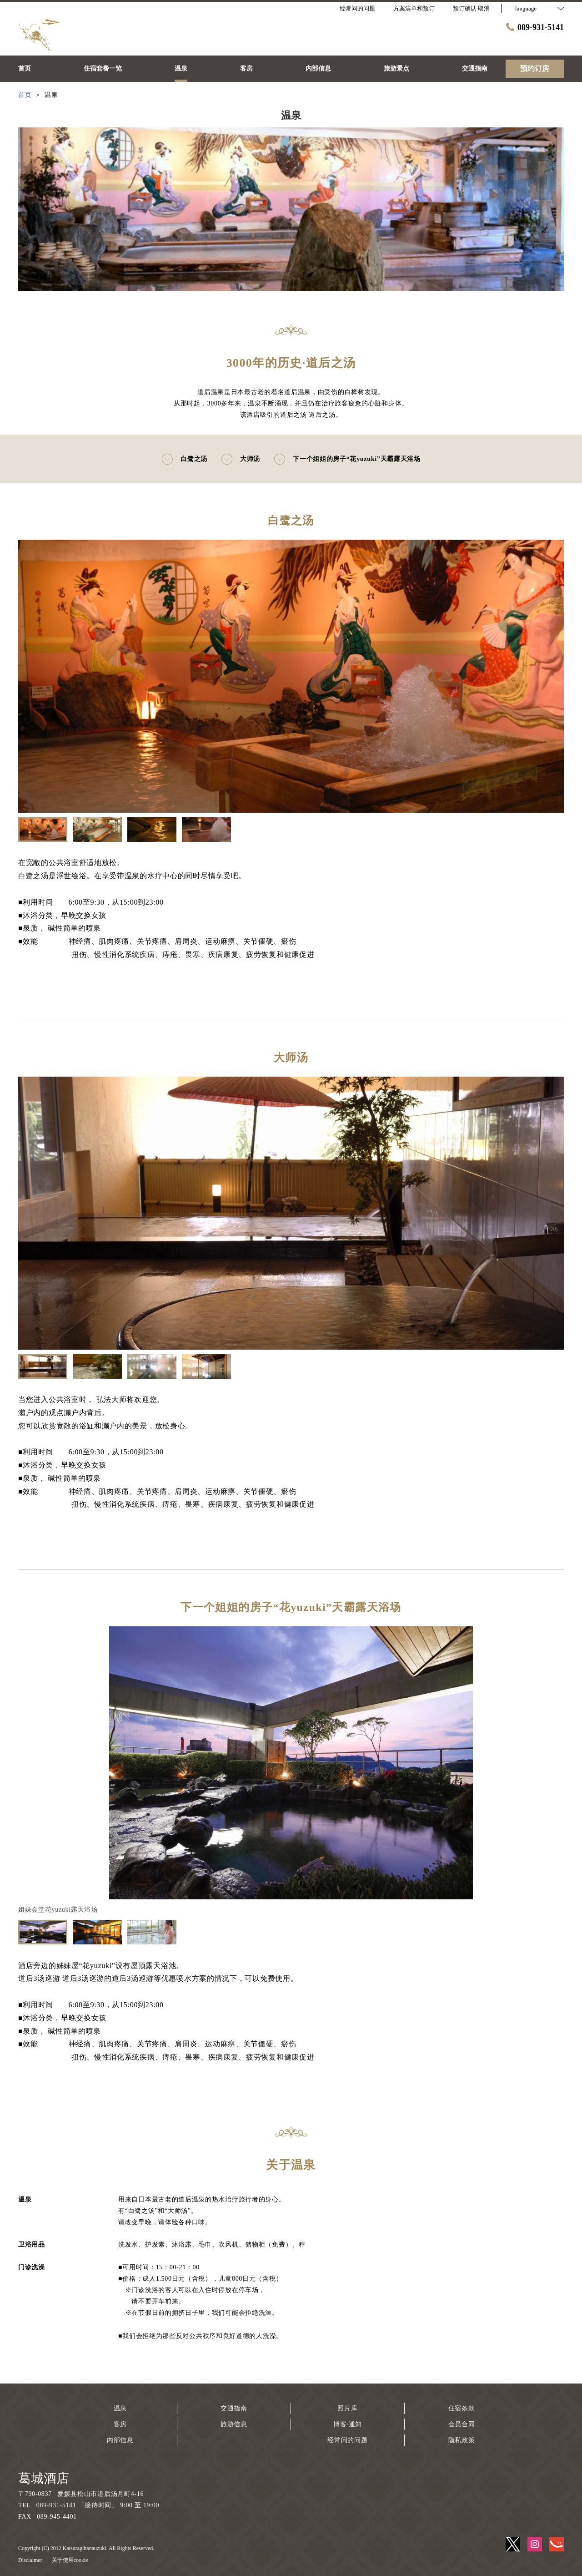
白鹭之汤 (184, 459)
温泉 (120, 2408)
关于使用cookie (70, 2560)
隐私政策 (461, 2440)
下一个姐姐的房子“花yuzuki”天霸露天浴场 (347, 459)
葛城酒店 (43, 2478)
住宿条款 (461, 2408)
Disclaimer (30, 2560)
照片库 (347, 2408)
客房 (120, 2424)
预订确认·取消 (471, 8)
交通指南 (234, 2408)
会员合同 (461, 2424)
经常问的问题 (347, 2440)
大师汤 (240, 459)
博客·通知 (347, 2424)
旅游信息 (234, 2424)
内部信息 (120, 2440)
